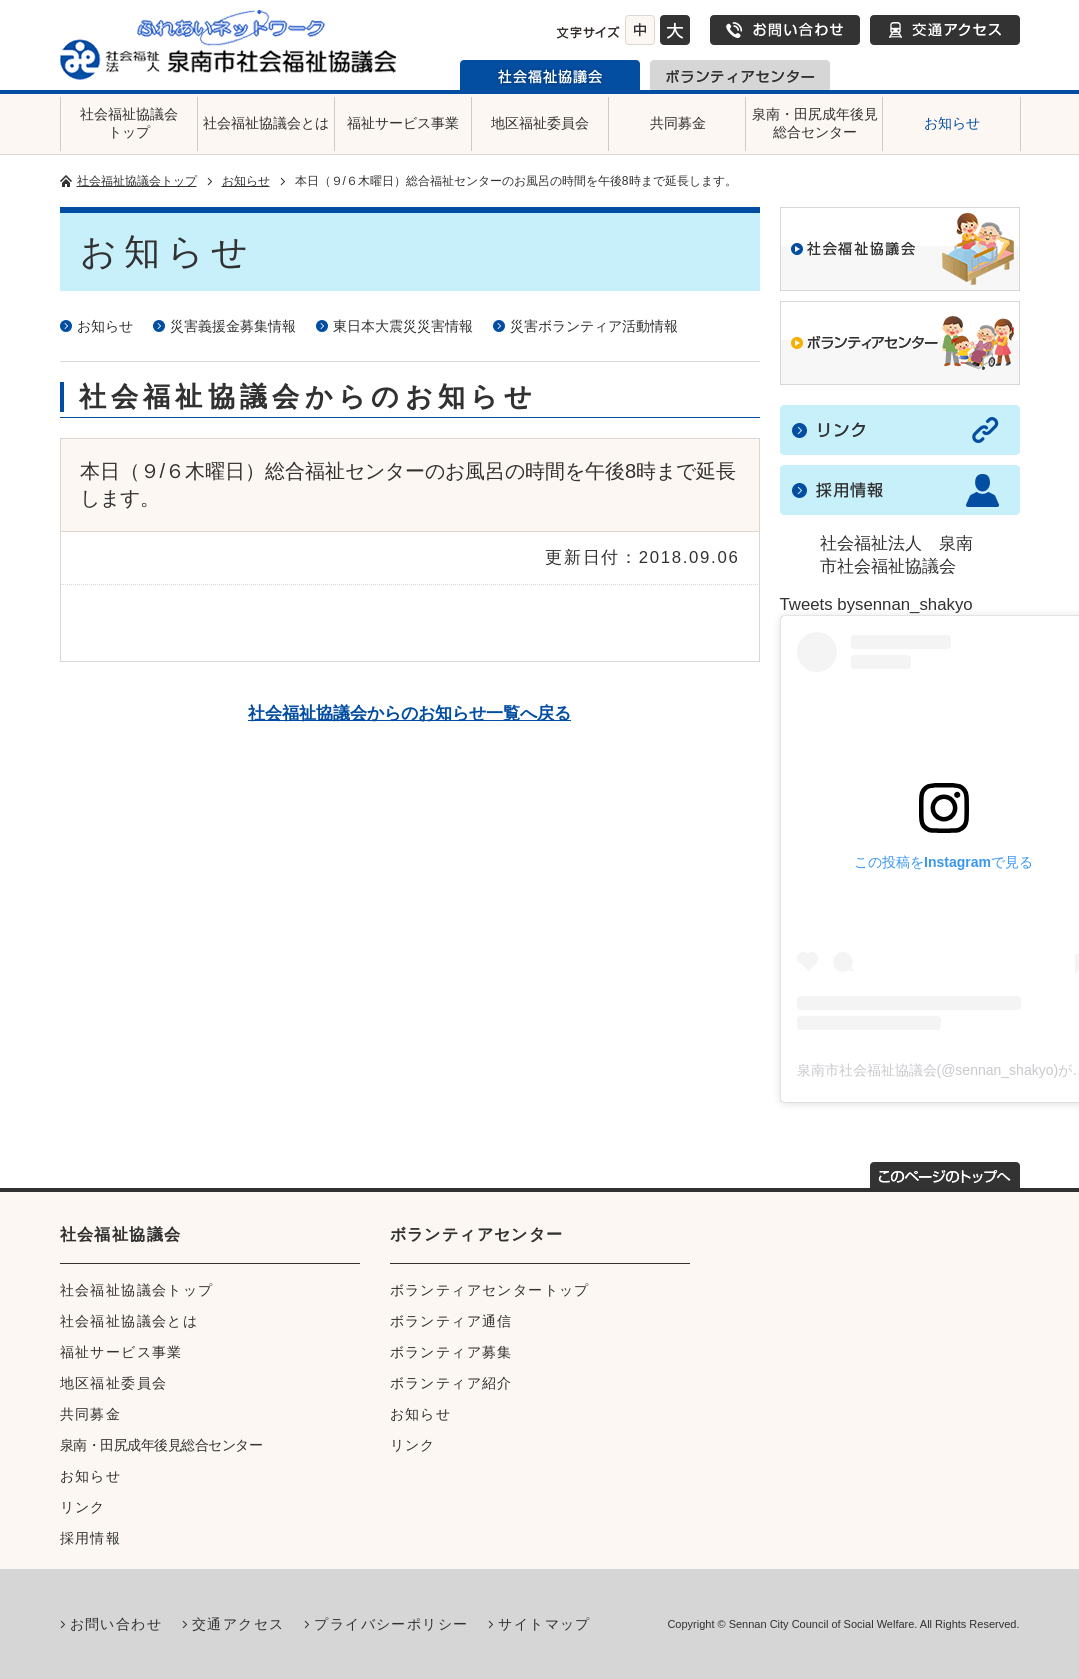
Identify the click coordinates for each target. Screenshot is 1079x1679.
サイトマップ (544, 1624)
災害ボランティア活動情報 (594, 326)
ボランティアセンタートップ (490, 1290)
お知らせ (952, 123)
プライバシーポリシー (391, 1624)
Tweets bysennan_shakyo (876, 604)
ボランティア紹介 (451, 1383)
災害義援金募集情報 (233, 326)
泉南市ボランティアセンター (740, 75)
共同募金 (678, 123)
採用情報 (91, 1538)
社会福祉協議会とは (266, 123)
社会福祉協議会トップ (129, 123)
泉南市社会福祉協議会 (550, 75)
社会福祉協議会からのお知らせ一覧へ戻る (409, 713)
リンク (83, 1507)
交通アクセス (945, 30)
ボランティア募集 (451, 1352)
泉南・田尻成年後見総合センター (815, 123)
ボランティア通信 (451, 1321)
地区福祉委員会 (540, 123)
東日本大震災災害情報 (403, 326)
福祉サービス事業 (403, 123)
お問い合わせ (785, 30)
